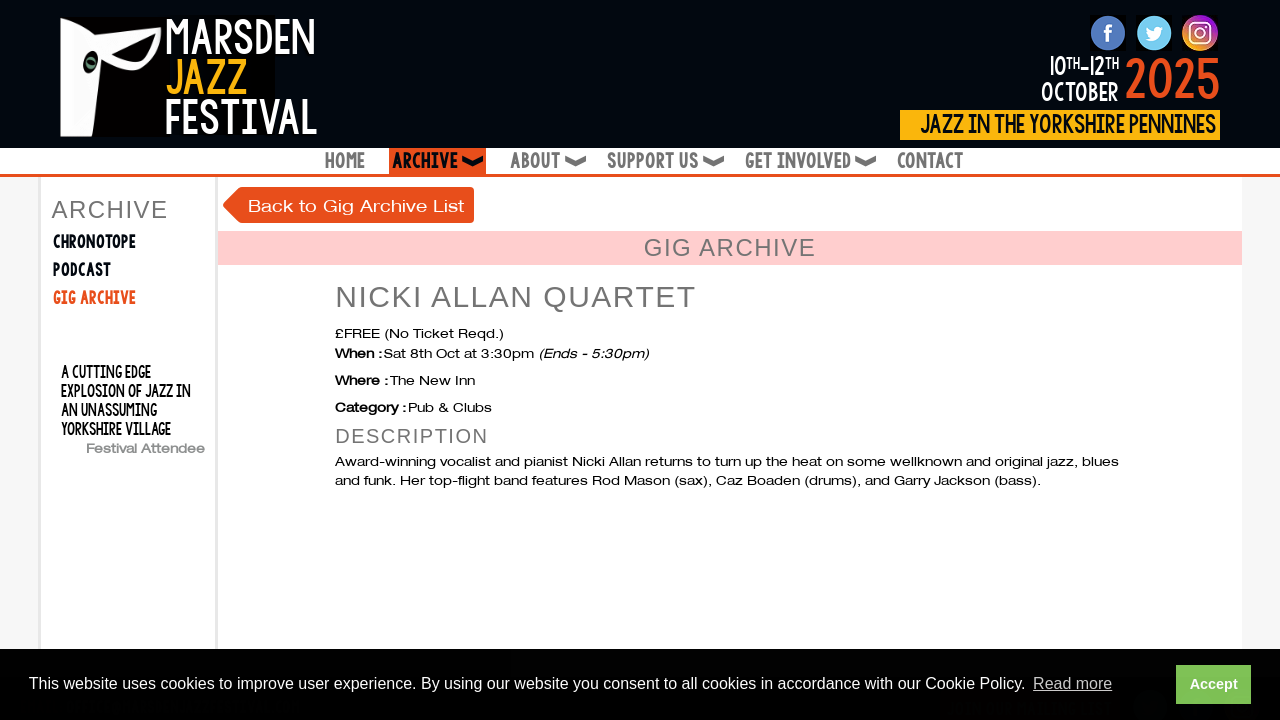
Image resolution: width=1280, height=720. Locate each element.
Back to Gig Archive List (356, 205)
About (546, 161)
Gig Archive (94, 298)
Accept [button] (1214, 684)
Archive (439, 161)
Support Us (664, 161)
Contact (930, 161)
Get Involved (809, 161)
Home (345, 161)
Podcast (82, 270)
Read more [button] (1072, 683)
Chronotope (94, 242)
